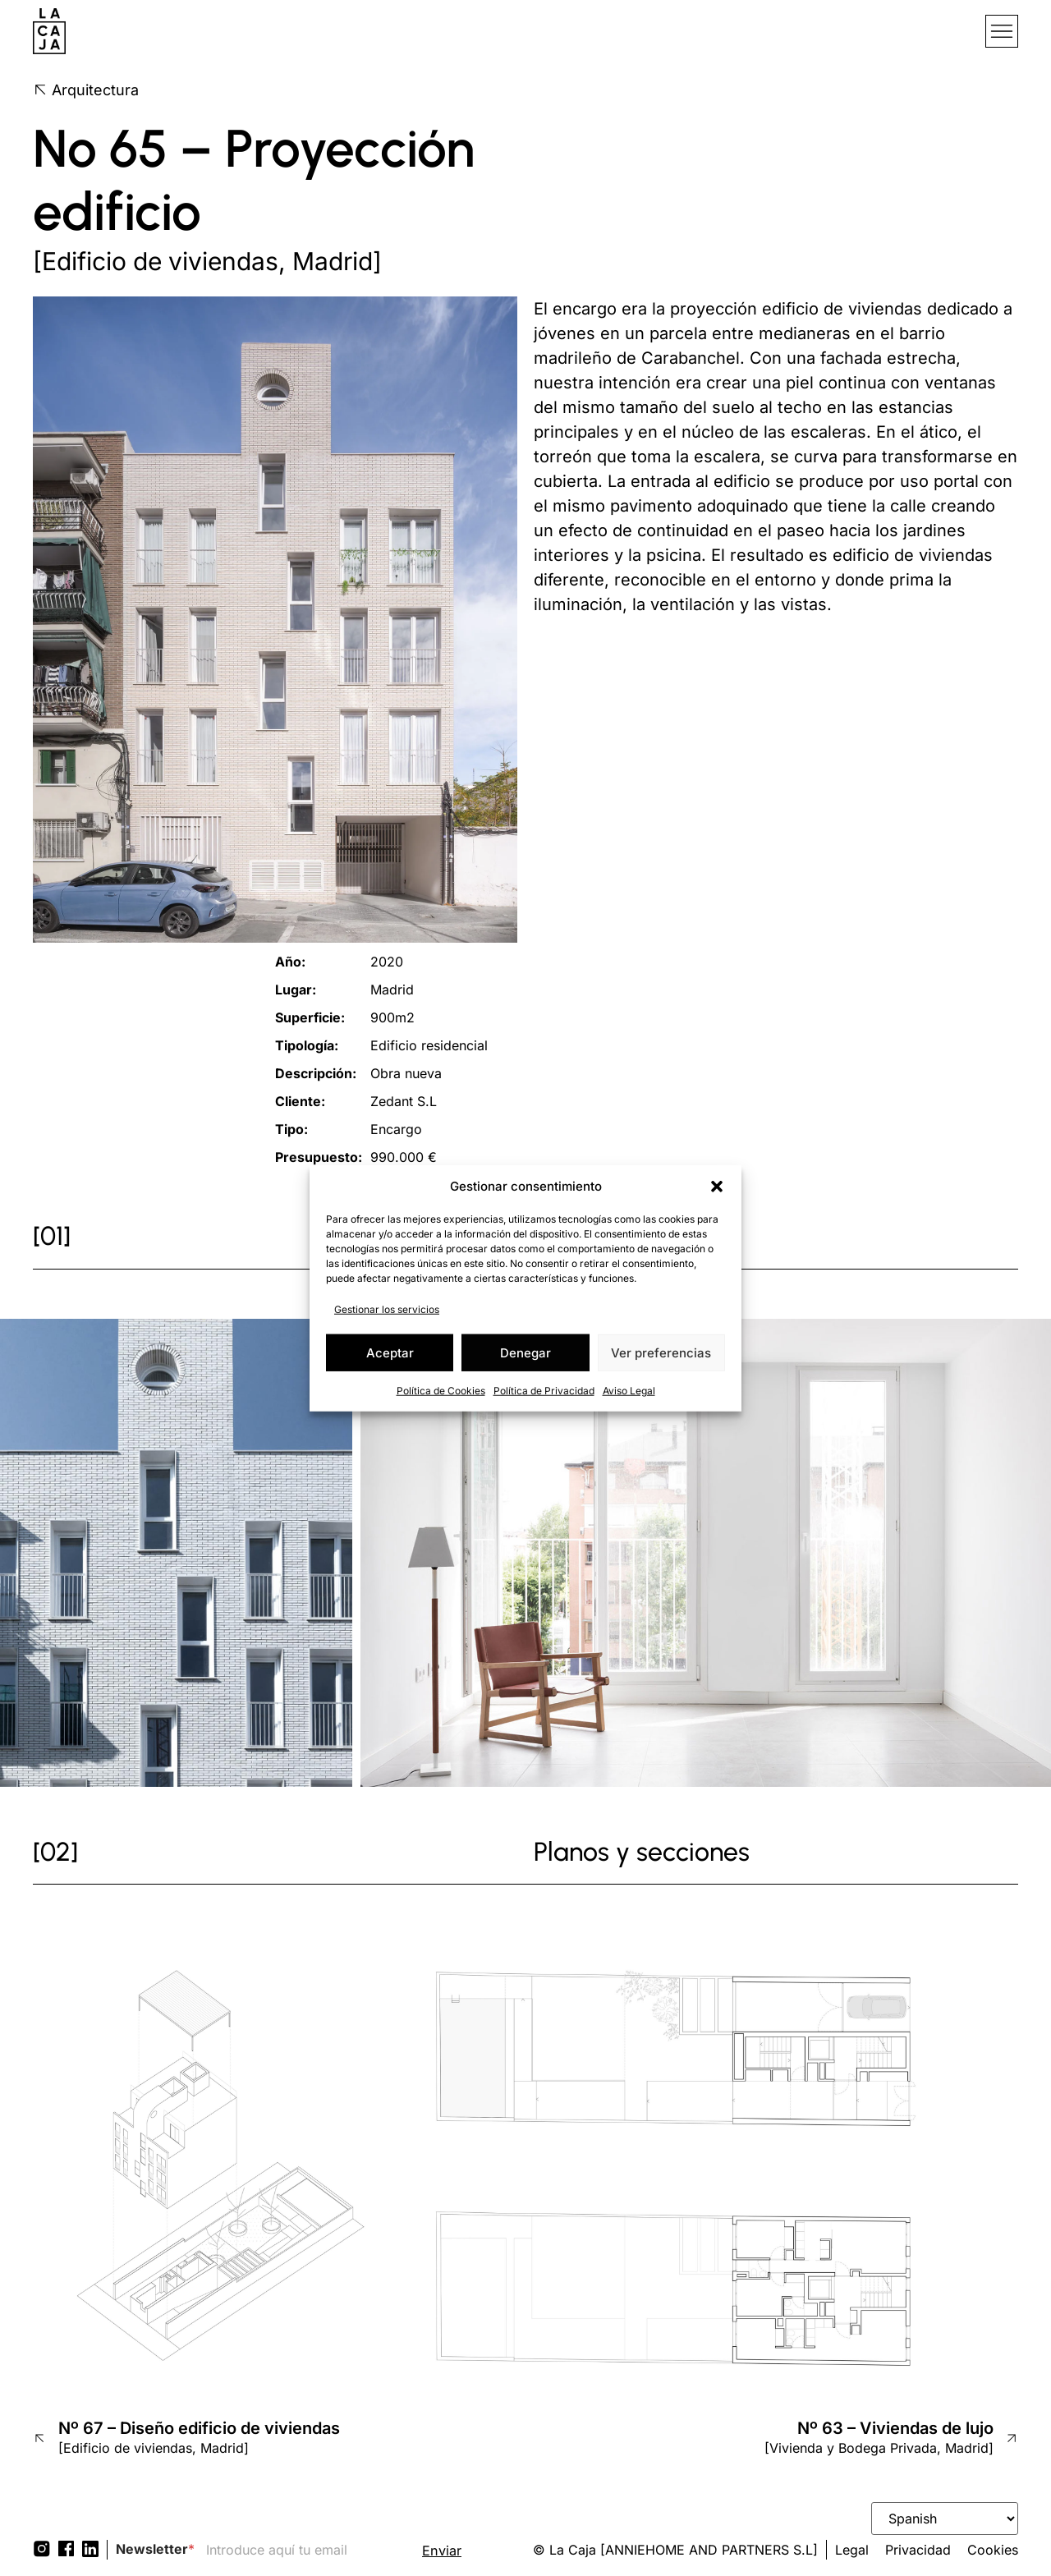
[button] (717, 1186)
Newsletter (155, 2549)
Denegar (525, 1352)
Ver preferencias (661, 1352)
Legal (852, 2550)
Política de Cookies (441, 1390)
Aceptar (390, 1352)
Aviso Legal (629, 1390)
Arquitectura (86, 90)
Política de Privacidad (543, 1390)
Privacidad (918, 2550)
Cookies (992, 2550)
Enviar (442, 2551)
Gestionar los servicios (386, 1309)
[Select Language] (944, 2518)
